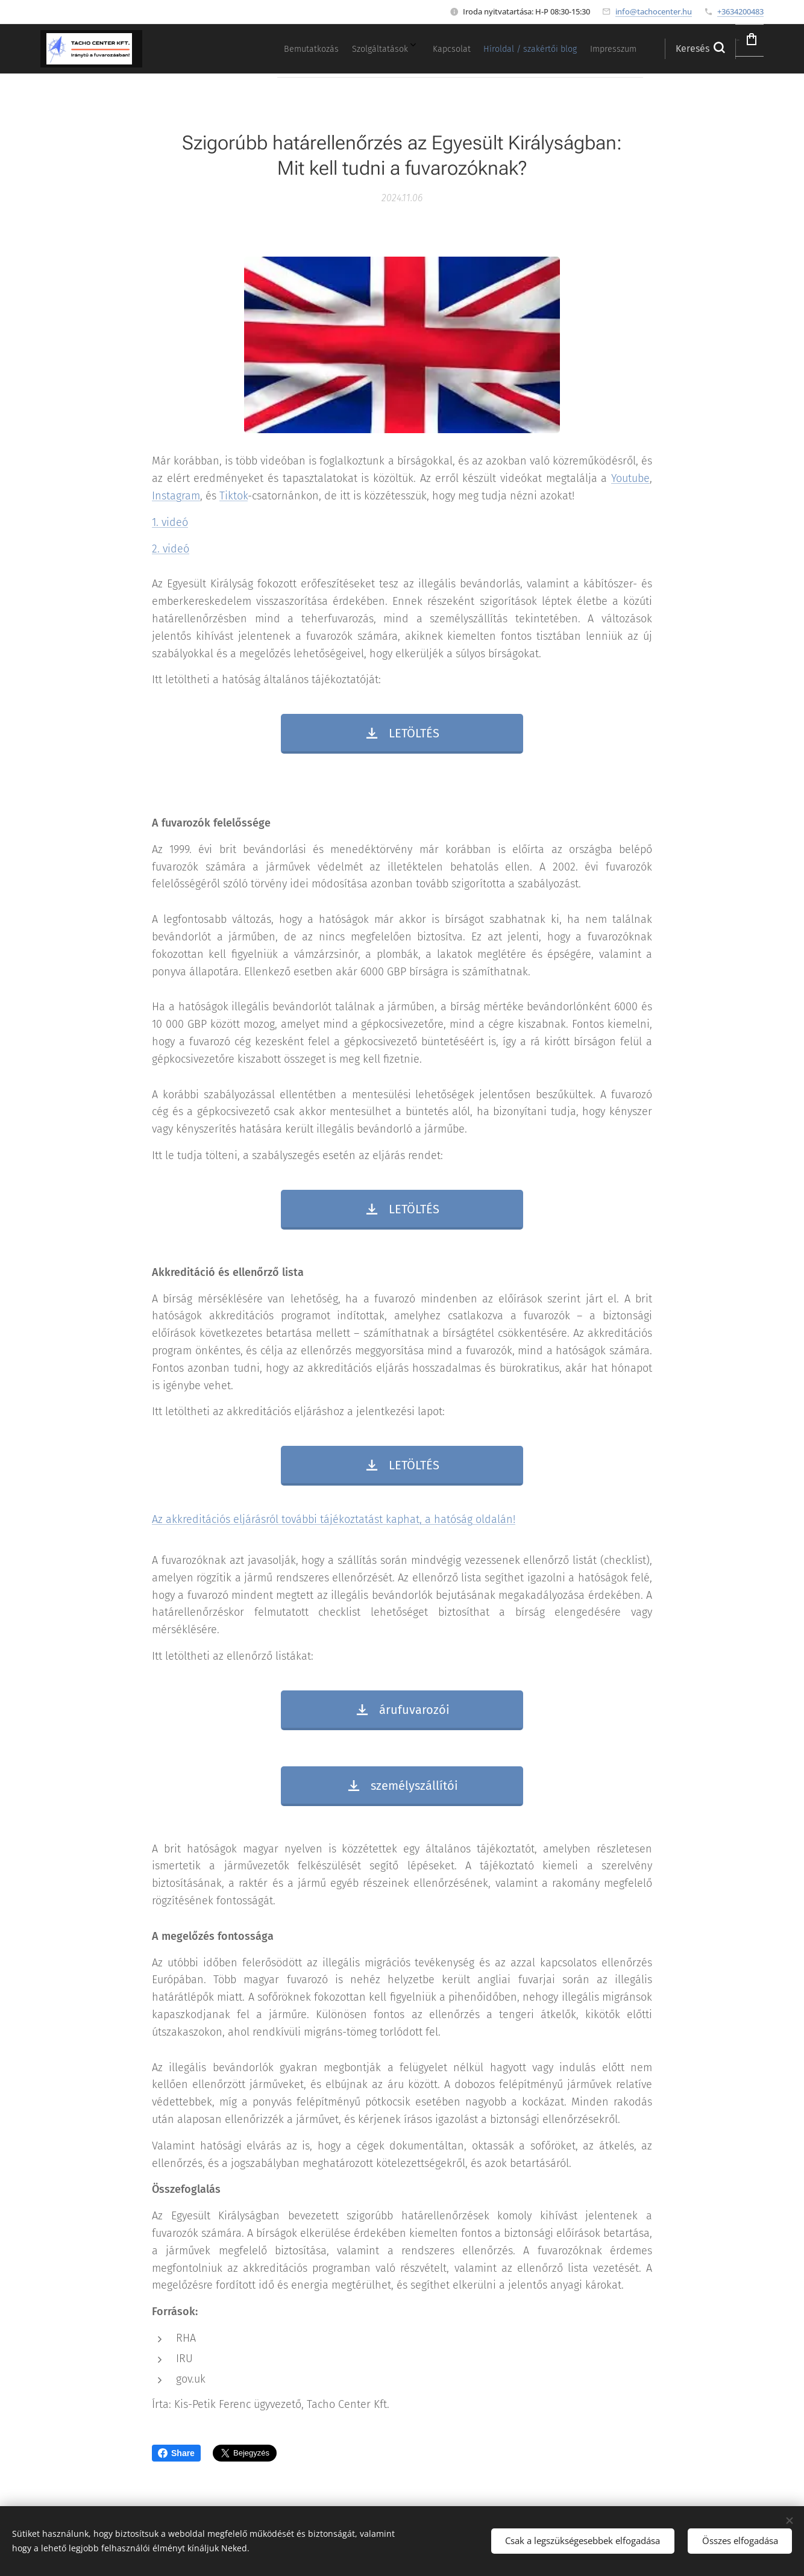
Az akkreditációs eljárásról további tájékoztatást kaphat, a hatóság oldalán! (333, 1519)
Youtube (630, 478)
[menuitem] (503, 48)
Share (176, 2453)
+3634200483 (740, 11)
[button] (666, 48)
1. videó (170, 522)
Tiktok (233, 495)
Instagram (176, 495)
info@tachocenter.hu (653, 11)
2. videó (170, 548)
